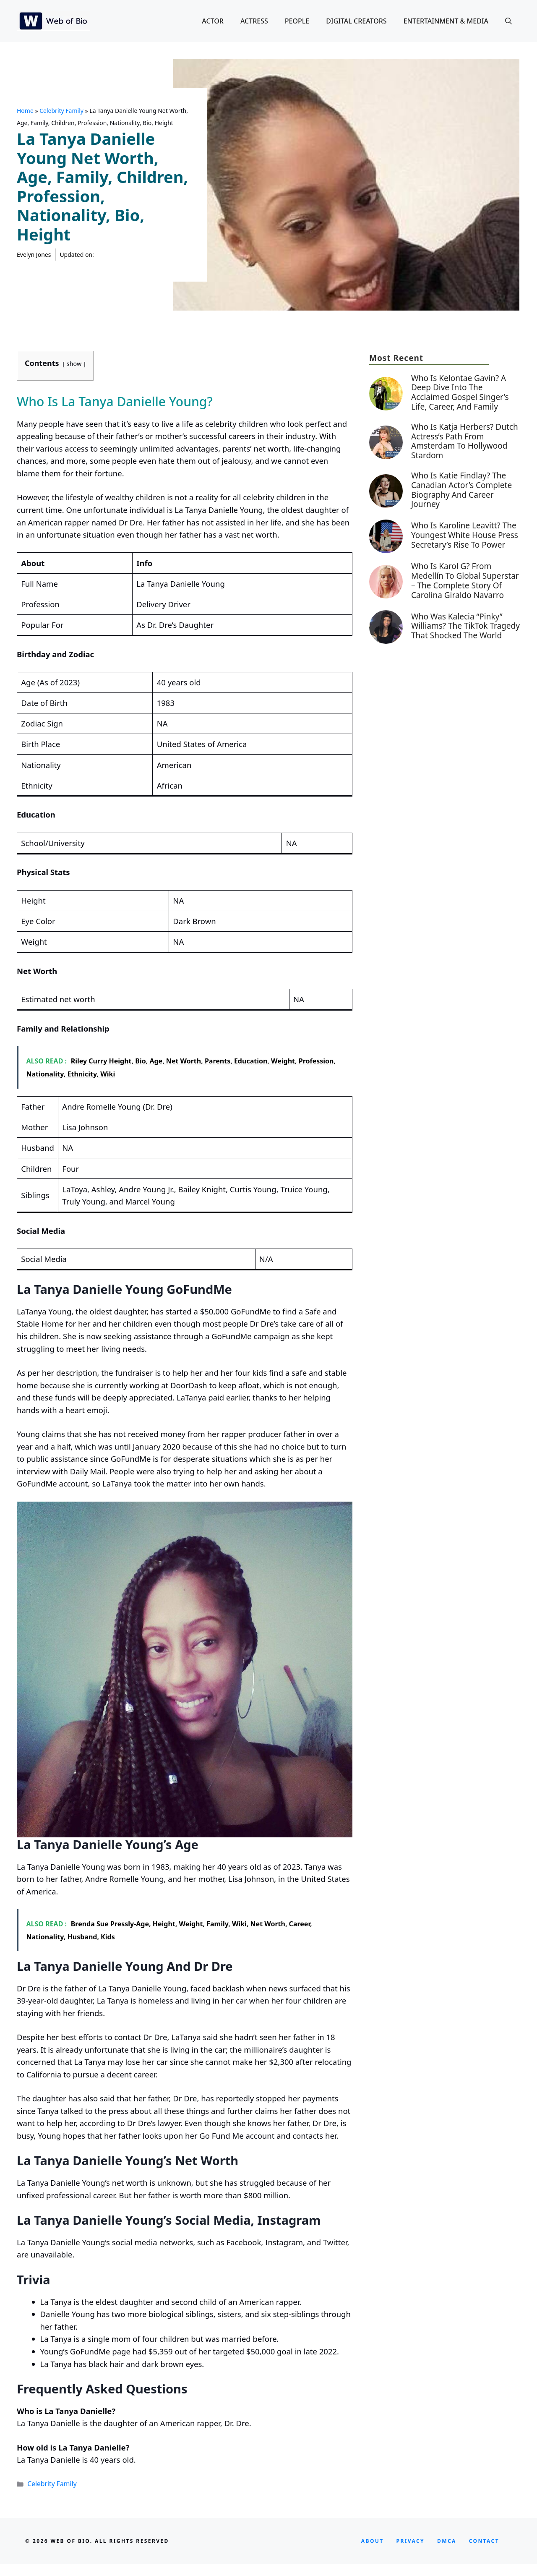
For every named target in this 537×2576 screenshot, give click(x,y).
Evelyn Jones (34, 255)
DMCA (446, 2541)
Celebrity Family (61, 111)
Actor (213, 21)
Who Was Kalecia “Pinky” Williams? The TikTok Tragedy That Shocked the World (465, 626)
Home (25, 111)
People (297, 21)
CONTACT (484, 2541)
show (74, 364)
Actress (254, 21)
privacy (410, 2541)
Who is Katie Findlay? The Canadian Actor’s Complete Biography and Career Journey (461, 489)
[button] (508, 21)
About (372, 2541)
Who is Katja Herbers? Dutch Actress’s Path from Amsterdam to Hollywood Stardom (464, 441)
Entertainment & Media (446, 21)
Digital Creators (356, 21)
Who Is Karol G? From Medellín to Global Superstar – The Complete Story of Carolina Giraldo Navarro (465, 580)
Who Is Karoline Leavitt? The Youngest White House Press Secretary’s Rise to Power (464, 535)
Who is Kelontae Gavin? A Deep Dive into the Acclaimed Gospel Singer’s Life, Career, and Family (460, 392)
